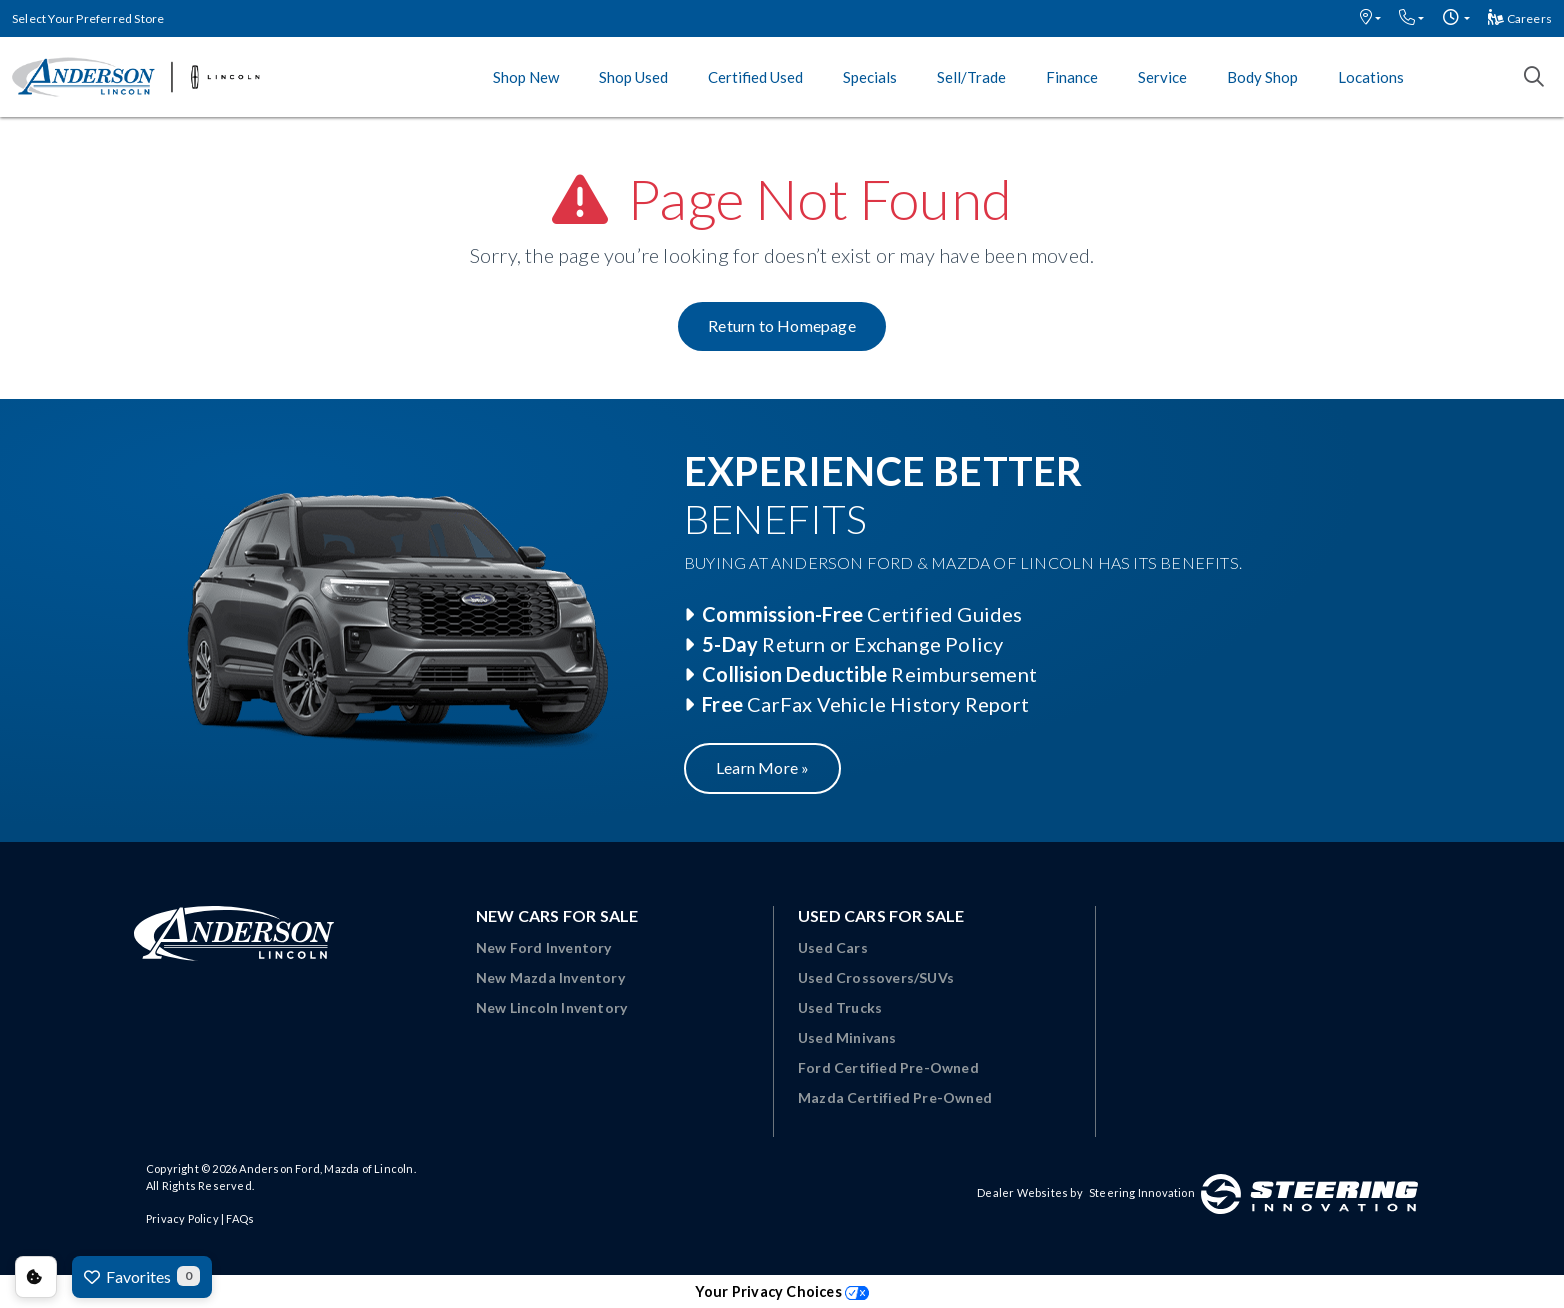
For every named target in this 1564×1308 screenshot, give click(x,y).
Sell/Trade (971, 77)
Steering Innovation (1142, 1192)
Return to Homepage (782, 325)
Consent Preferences (36, 1277)
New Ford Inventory (544, 947)
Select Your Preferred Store (88, 18)
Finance (1072, 77)
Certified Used (755, 77)
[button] (1370, 18)
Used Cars (833, 947)
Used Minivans (847, 1037)
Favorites (142, 1276)
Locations (1371, 77)
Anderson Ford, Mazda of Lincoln (326, 1168)
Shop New (526, 77)
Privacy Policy (182, 1218)
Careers (1520, 18)
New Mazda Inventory (550, 977)
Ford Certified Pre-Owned (888, 1067)
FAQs (240, 1218)
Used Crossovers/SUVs (876, 977)
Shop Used (633, 77)
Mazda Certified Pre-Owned (895, 1097)
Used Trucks (840, 1007)
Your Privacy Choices (782, 1291)
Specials (870, 77)
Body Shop (1262, 77)
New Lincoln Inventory (551, 1007)
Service (1162, 77)
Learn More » (762, 767)
